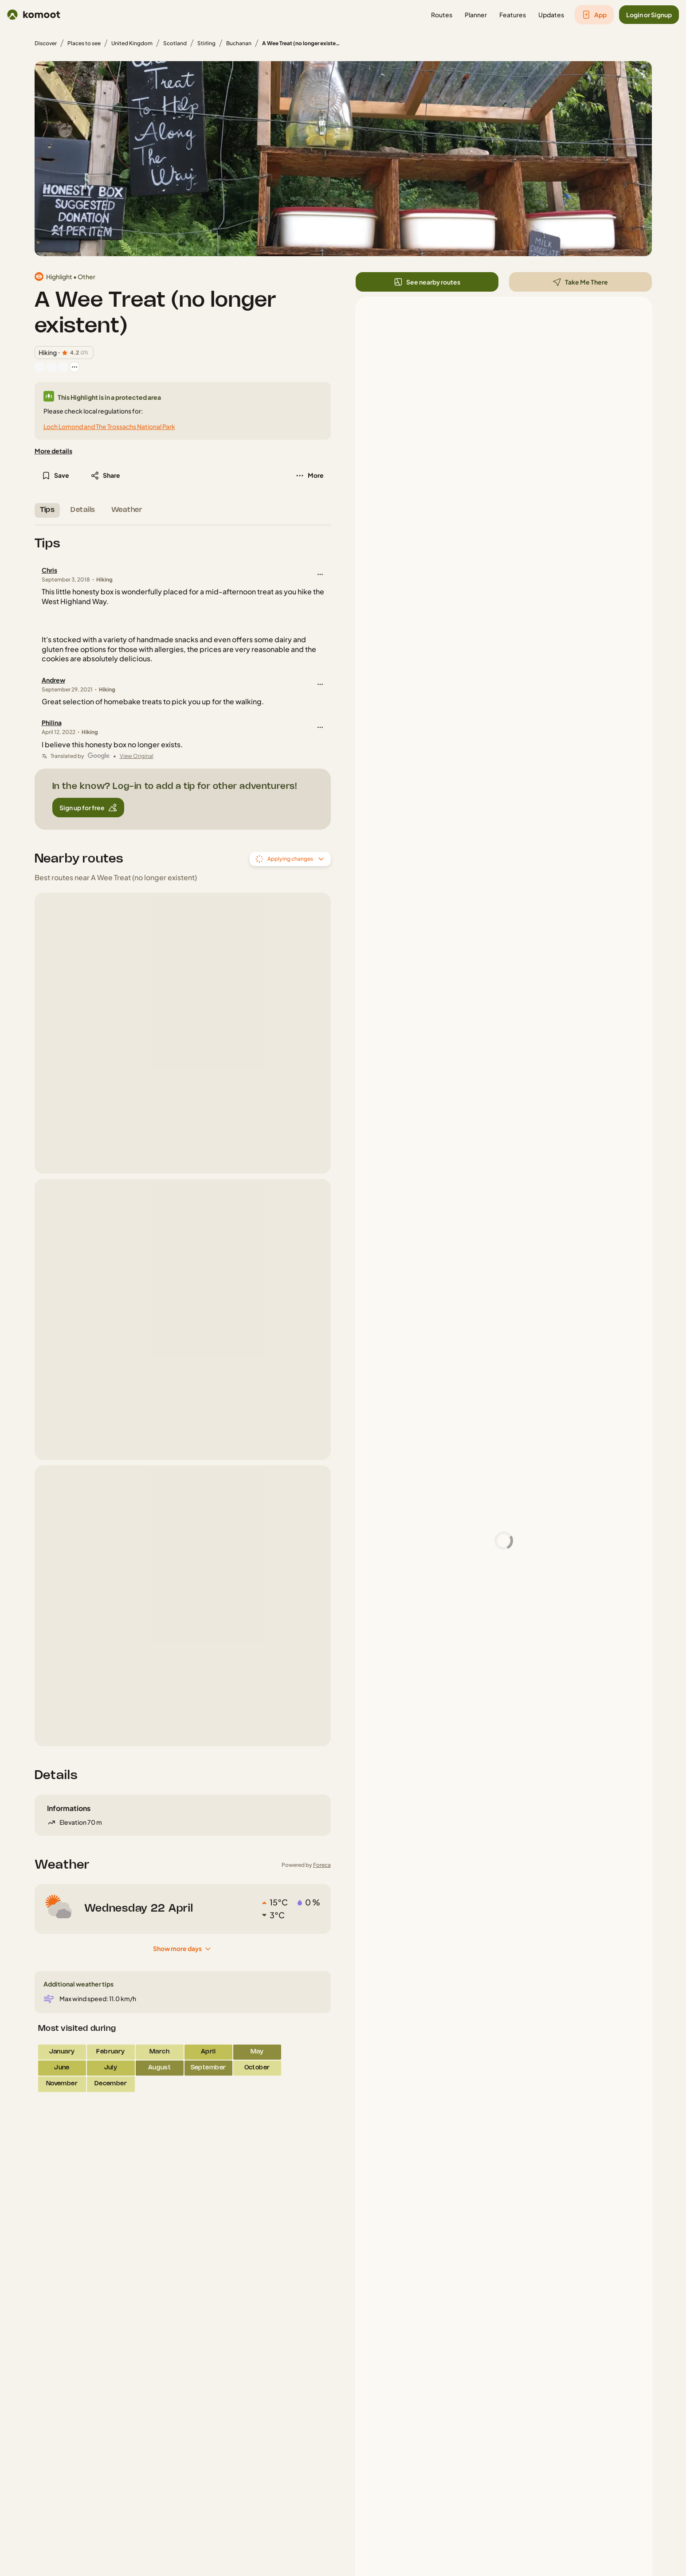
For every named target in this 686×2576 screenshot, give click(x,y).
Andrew (53, 680)
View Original (136, 756)
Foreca (322, 1865)
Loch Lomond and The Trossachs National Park (109, 426)
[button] (442, 15)
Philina (52, 722)
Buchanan (238, 43)
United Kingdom (132, 43)
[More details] (53, 451)
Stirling (206, 43)
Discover (46, 43)
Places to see (84, 43)
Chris (49, 570)
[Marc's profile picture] (40, 367)
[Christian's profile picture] (63, 367)
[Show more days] (182, 1948)
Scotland (175, 43)
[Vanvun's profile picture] (51, 367)
